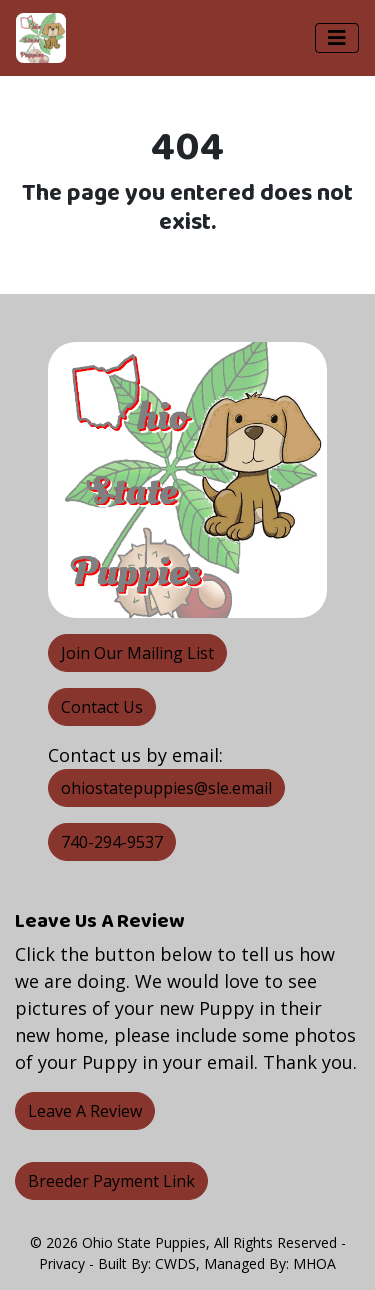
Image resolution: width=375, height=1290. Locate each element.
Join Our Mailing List (137, 653)
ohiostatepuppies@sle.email (166, 788)
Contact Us (102, 707)
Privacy (62, 1263)
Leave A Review (85, 1111)
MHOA (314, 1263)
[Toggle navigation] (337, 38)
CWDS (175, 1263)
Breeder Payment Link (111, 1181)
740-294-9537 (112, 842)
